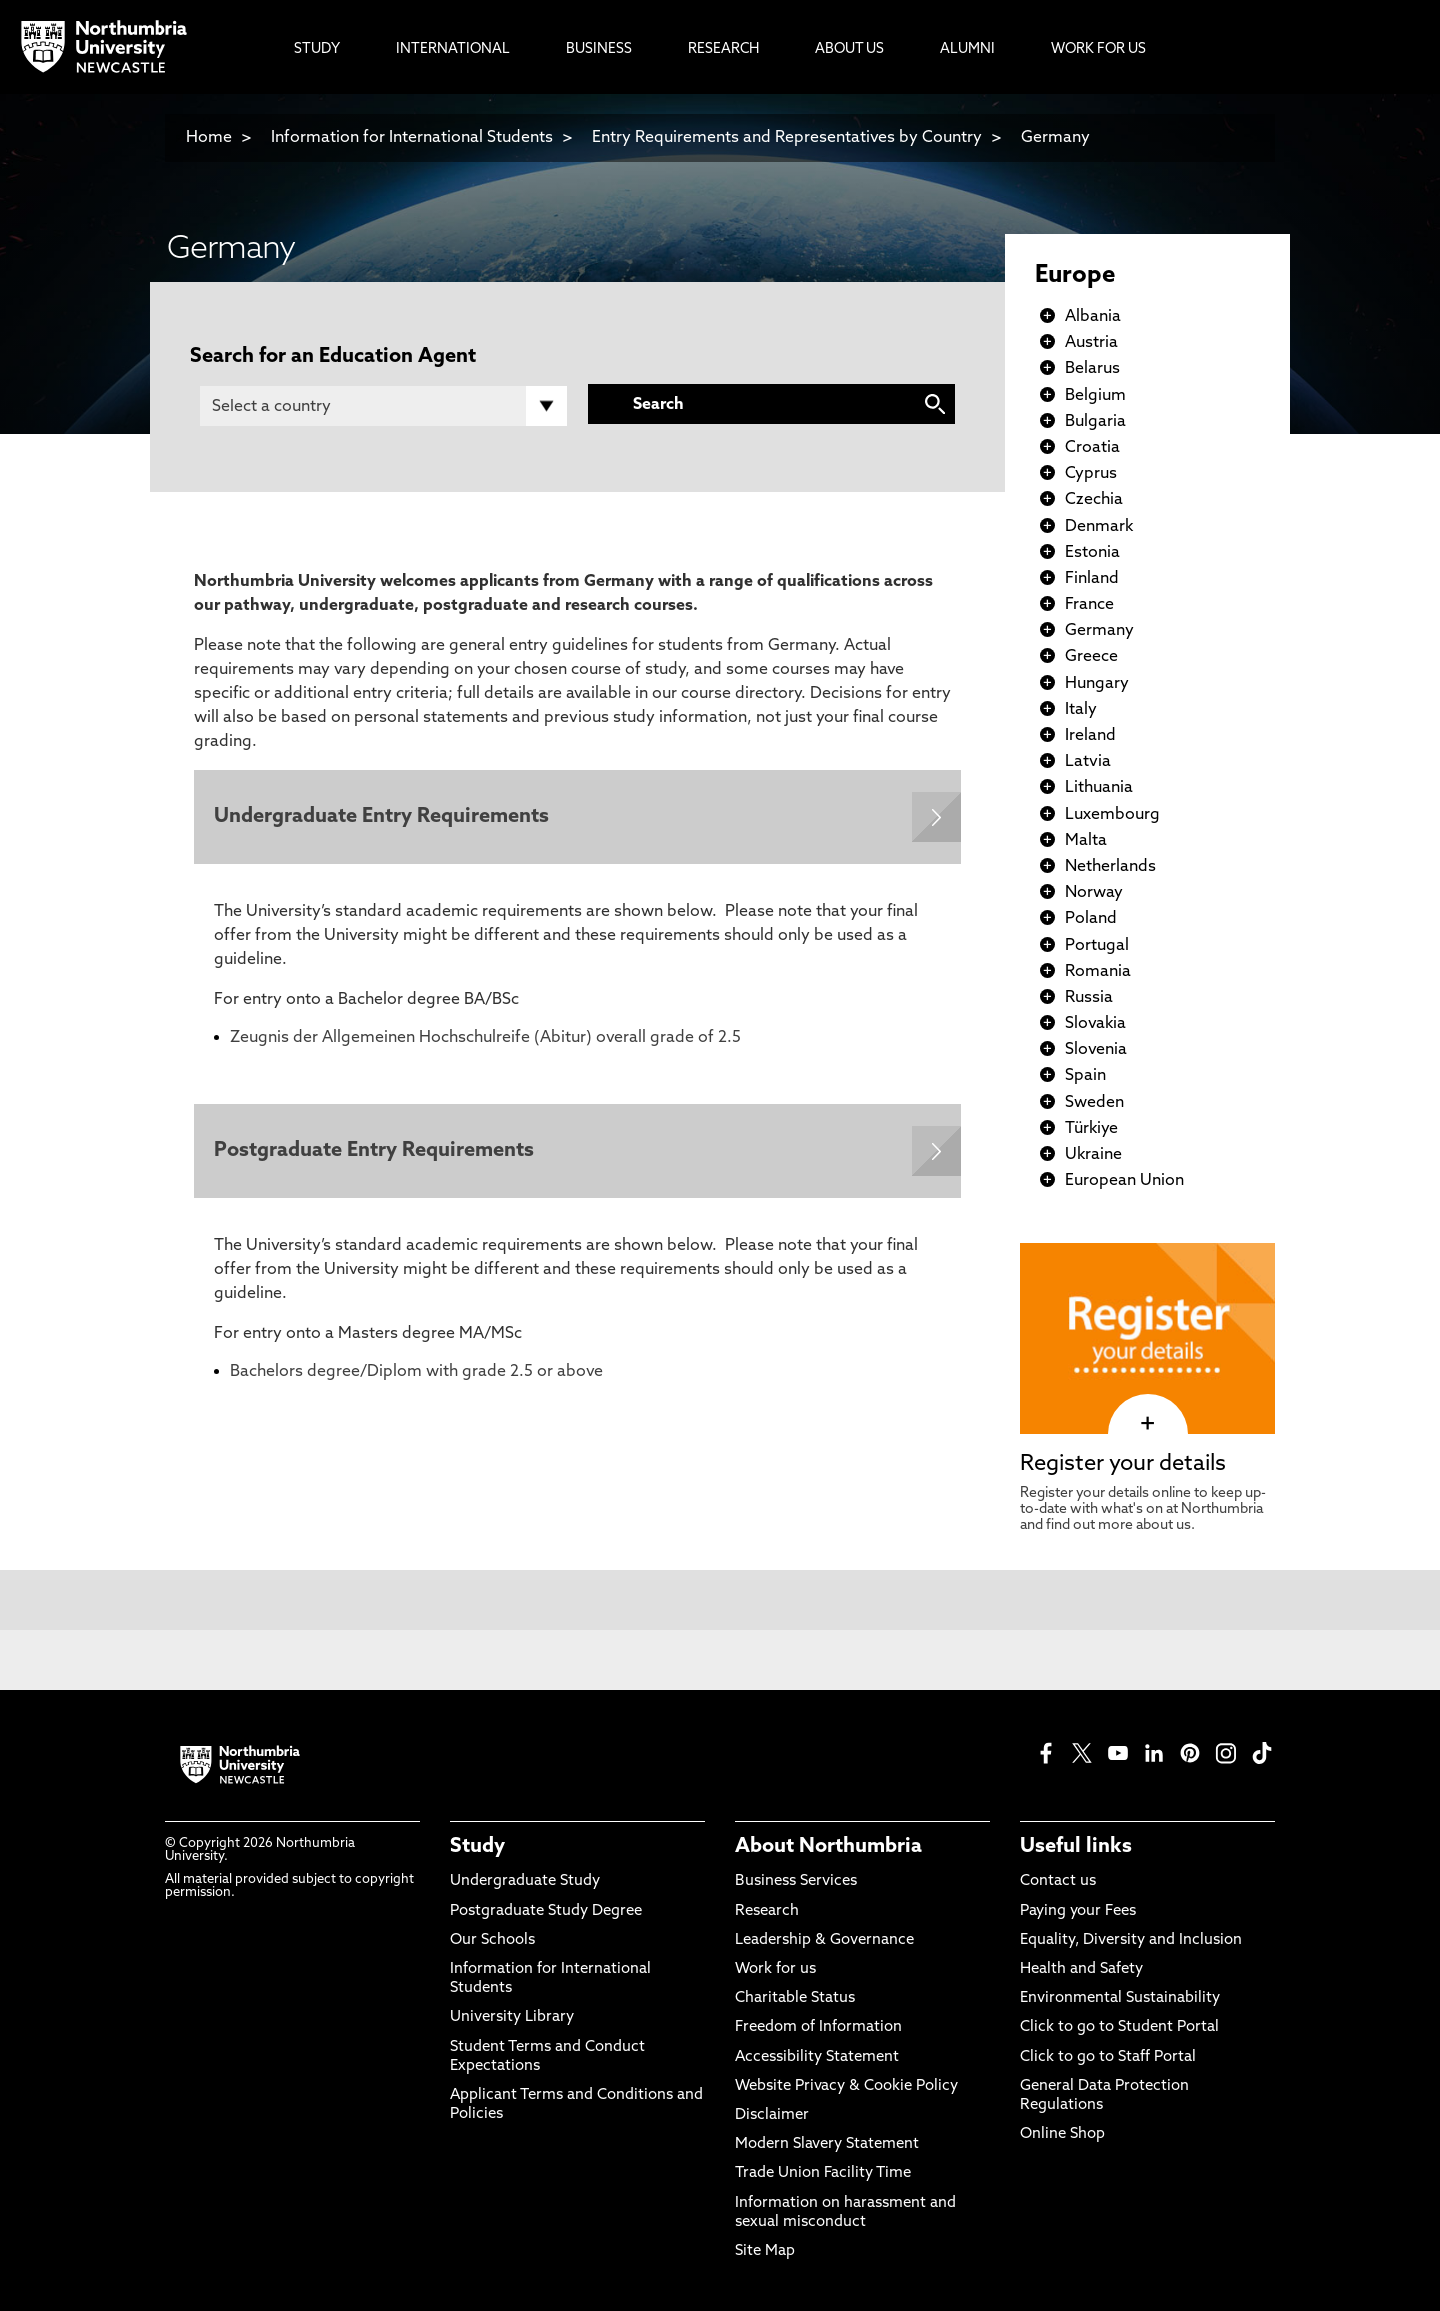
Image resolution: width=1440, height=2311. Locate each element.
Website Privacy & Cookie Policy (846, 2086)
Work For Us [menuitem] (1098, 49)
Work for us (775, 1969)
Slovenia (1096, 1050)
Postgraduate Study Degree (546, 1911)
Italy (1081, 710)
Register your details (1123, 1464)
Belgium (1095, 396)
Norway (1094, 893)
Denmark (1099, 527)
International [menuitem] (453, 49)
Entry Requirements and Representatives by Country (787, 138)
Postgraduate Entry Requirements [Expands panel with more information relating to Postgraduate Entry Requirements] (374, 1151)
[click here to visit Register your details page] (1147, 1424)
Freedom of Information (818, 2027)
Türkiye (1091, 1129)
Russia (1089, 998)
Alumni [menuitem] (967, 49)
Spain (1085, 1076)
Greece (1091, 657)
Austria (1091, 343)
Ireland (1090, 736)
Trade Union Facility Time (823, 2173)
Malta (1086, 841)
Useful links (1076, 1847)
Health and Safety (1081, 1969)
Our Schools (492, 1940)
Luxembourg (1112, 815)
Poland (1091, 919)
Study (477, 1847)
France (1089, 605)
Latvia (1088, 762)
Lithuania (1099, 788)
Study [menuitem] (317, 49)
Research (767, 1911)
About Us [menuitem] (849, 49)
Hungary (1097, 684)
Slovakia (1095, 1024)
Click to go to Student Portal (1119, 2027)
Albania (1093, 317)
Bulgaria (1095, 422)
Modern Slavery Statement (827, 2144)
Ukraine (1093, 1155)
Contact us (1058, 1881)
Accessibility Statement (817, 2057)
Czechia (1094, 500)
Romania (1098, 972)
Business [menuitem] (599, 49)
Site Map (765, 2251)
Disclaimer (772, 2115)
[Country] (383, 406)
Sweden (1094, 1103)
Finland (1092, 579)
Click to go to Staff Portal (1108, 2057)
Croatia (1092, 448)
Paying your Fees (1078, 1911)
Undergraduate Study (525, 1881)
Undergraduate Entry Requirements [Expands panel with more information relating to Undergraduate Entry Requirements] (381, 817)
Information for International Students (412, 138)
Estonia (1092, 553)
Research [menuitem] (723, 49)
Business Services (796, 1881)
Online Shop (1062, 2134)
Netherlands (1110, 867)
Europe (1075, 276)
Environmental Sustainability (1120, 1998)
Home (209, 138)
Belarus (1092, 369)
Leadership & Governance (824, 1940)
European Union (1124, 1181)
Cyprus (1091, 474)
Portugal (1097, 946)
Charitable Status (795, 1998)
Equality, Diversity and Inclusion (1131, 1940)
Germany (1055, 138)
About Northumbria (828, 1847)
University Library (512, 2017)
